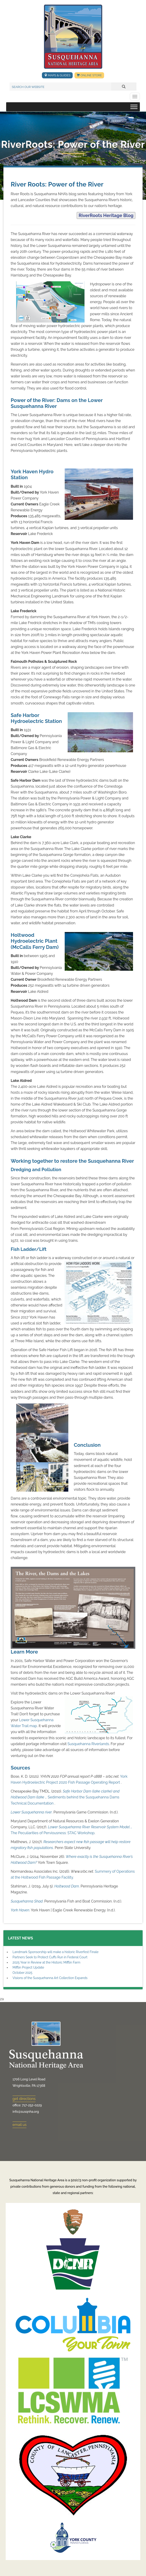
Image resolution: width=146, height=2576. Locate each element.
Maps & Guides (57, 75)
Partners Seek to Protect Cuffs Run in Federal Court (50, 1957)
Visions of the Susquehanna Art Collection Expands (50, 1978)
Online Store (89, 75)
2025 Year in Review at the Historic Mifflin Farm (46, 1962)
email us (19, 2125)
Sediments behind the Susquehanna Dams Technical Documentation (65, 1797)
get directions (24, 2099)
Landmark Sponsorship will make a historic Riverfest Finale (56, 1952)
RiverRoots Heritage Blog (106, 215)
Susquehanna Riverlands (88, 1744)
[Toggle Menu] (134, 107)
